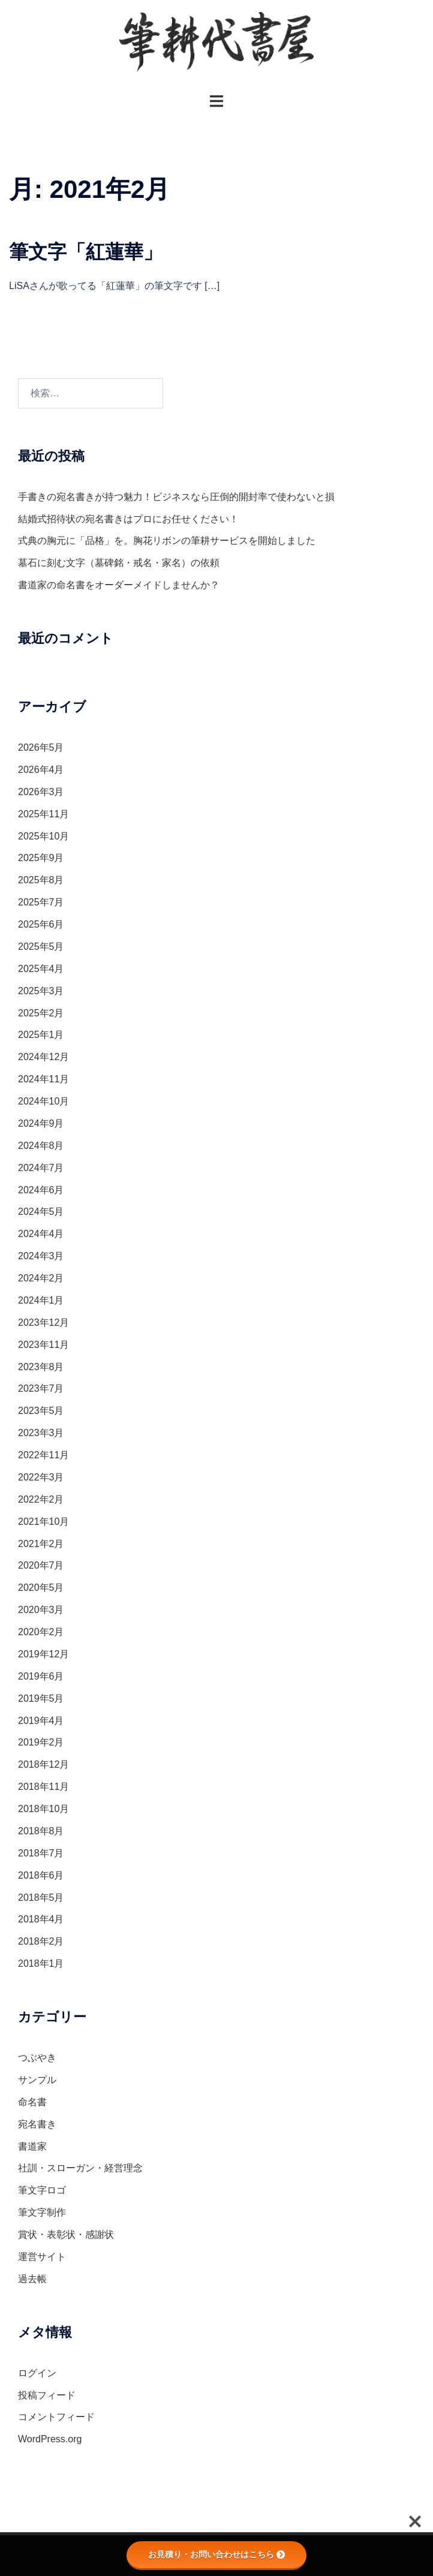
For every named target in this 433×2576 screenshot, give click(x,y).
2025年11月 (43, 814)
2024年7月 (41, 1168)
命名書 (32, 2102)
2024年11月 (43, 1079)
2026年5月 (41, 747)
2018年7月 (41, 1853)
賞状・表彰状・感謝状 (66, 2234)
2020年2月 (41, 1632)
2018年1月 (41, 1963)
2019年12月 (43, 1654)
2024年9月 (41, 1123)
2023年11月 (43, 1345)
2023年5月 (41, 1411)
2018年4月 (41, 1919)
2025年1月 (41, 1035)
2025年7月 (41, 902)
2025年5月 (41, 946)
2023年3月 (41, 1433)
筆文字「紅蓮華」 (86, 252)
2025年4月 (41, 969)
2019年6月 (41, 1676)
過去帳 (32, 2279)
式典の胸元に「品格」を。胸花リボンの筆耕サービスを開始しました (166, 540)
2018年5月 (41, 1897)
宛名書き (37, 2124)
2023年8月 (41, 1367)
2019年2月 (41, 1742)
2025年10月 (43, 836)
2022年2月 (41, 1499)
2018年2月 (41, 1941)
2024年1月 (41, 1300)
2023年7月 (41, 1388)
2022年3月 (41, 1477)
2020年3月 (41, 1610)
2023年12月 (43, 1322)
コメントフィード (56, 2417)
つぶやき (37, 2058)
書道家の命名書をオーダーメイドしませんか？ (118, 585)
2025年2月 (41, 1013)
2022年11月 (43, 1455)
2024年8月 (41, 1145)
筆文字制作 (42, 2212)
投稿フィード (47, 2395)
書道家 (32, 2146)
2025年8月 (41, 880)
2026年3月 (41, 792)
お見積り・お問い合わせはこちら (216, 2554)
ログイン (37, 2373)
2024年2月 (41, 1278)
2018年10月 (43, 1809)
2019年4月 (41, 1721)
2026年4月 (41, 770)
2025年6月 (41, 924)
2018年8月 (41, 1831)
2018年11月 (43, 1786)
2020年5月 (41, 1587)
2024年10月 (43, 1101)
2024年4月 (41, 1234)
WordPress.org (50, 2439)
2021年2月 (41, 1544)
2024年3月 (41, 1256)
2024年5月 (41, 1211)
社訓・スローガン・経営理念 (80, 2168)
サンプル (37, 2080)
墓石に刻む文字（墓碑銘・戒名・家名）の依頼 (118, 563)
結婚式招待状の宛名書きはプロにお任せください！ (128, 519)
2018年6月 (41, 1875)
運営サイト (42, 2257)
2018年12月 (43, 1764)
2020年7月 (41, 1565)
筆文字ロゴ (42, 2190)
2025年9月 (41, 858)
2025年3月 (41, 991)
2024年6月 (41, 1190)
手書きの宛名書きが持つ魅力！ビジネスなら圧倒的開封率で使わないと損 (176, 497)
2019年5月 (41, 1698)
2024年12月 (43, 1057)
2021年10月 (43, 1521)
